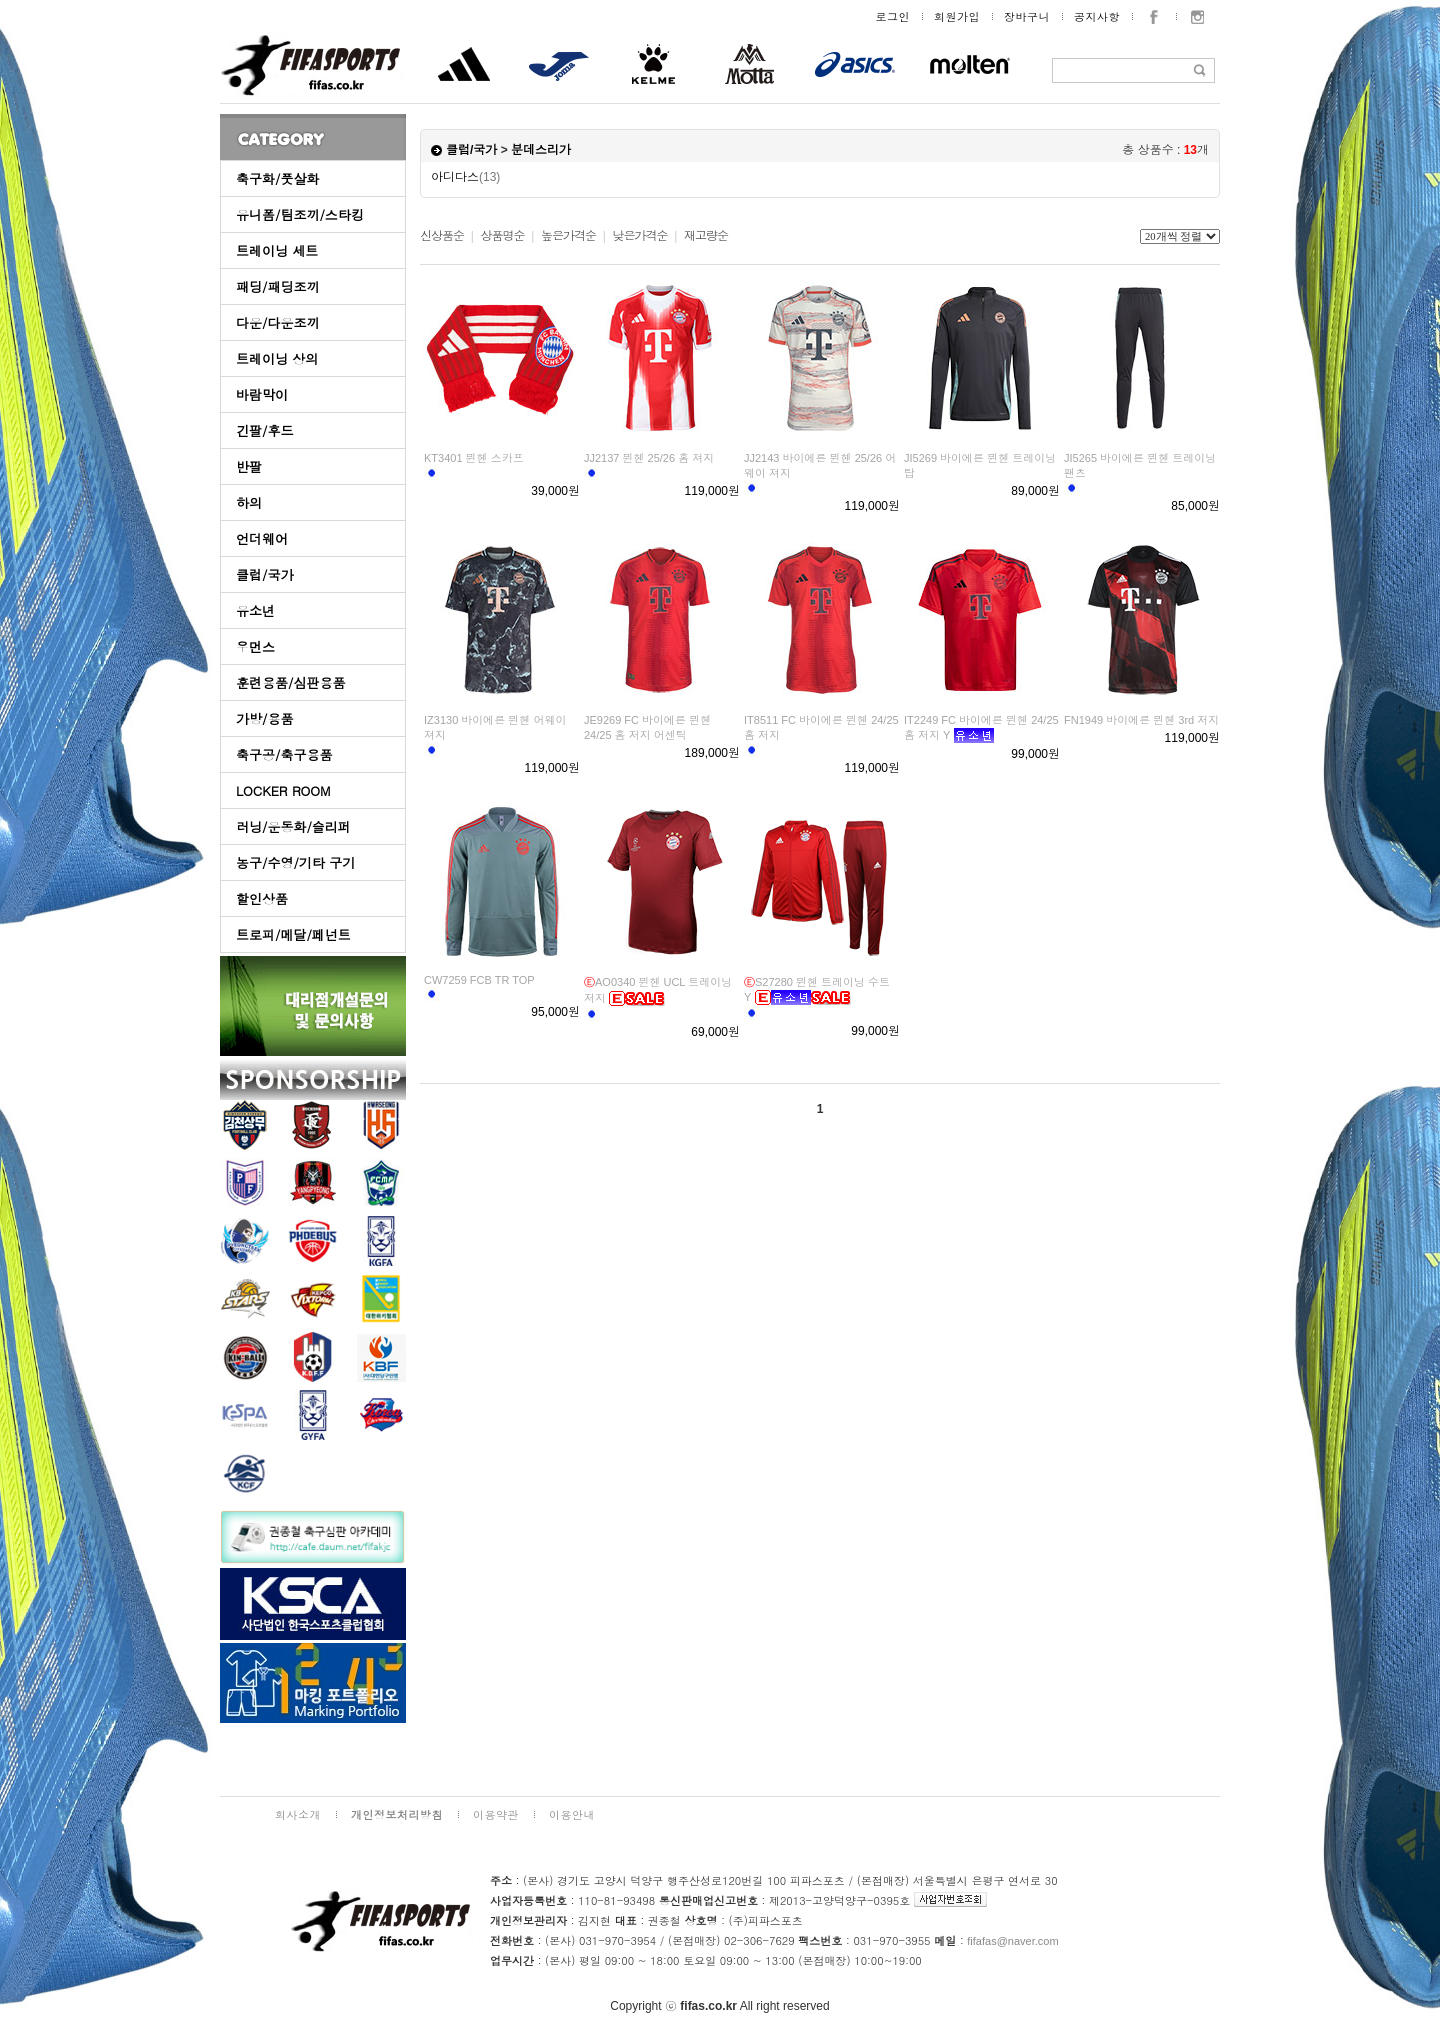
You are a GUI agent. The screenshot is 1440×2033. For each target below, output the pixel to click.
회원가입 (957, 16)
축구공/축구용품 (284, 754)
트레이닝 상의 (277, 358)
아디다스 (465, 177)
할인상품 (262, 898)
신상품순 (442, 236)
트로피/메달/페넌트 (293, 934)
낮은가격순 (639, 236)
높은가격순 (568, 236)
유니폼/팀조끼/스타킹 (300, 214)
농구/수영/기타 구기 (295, 862)
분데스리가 (541, 150)
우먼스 (255, 646)
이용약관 (496, 1814)
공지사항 (1097, 16)
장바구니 (1027, 16)
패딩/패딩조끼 (277, 286)
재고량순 (706, 236)
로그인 (893, 16)
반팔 (249, 466)
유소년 (255, 610)
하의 (249, 502)
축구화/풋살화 (277, 178)
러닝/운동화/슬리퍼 (293, 826)
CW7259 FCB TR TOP (479, 980)
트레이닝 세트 (277, 250)
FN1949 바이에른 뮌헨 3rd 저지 (1141, 720)
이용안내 (572, 1814)
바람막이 (262, 394)
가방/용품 (264, 718)
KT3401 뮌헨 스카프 (474, 458)
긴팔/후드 (264, 430)
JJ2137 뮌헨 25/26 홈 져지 (649, 458)
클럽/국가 (264, 574)
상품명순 (502, 236)
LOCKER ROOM (283, 790)
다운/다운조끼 (277, 322)
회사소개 (298, 1814)
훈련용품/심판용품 (290, 682)
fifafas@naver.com (1012, 1941)
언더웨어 (262, 538)
